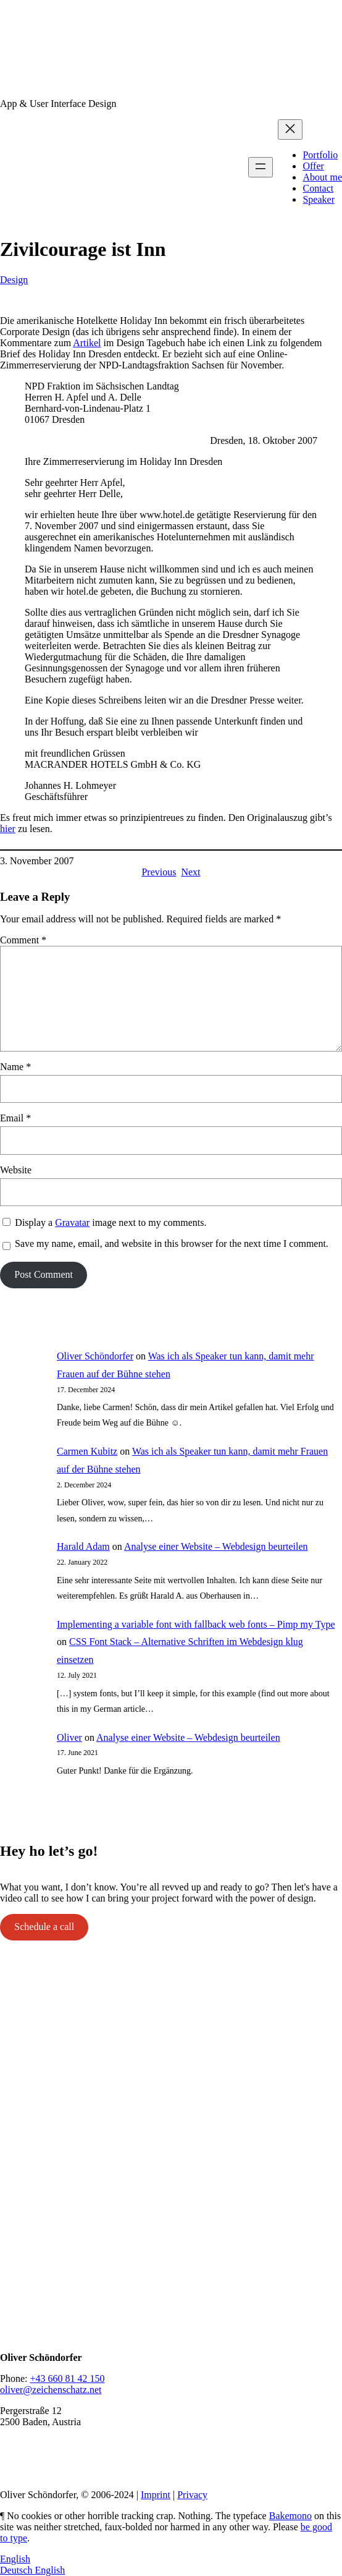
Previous (158, 872)
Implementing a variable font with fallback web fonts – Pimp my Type (196, 1624)
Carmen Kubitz (87, 1451)
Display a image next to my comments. (110, 1222)
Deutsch (17, 2570)
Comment (23, 940)
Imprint (155, 2494)
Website (15, 1170)
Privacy (192, 2494)
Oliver (69, 1737)
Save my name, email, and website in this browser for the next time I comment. (171, 1243)
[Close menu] (290, 129)
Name (15, 1066)
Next (190, 872)
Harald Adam (83, 1546)
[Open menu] (260, 167)
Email (15, 1118)
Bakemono (290, 2515)
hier (7, 828)
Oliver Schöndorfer (95, 1356)
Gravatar (72, 1222)
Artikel (87, 343)
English (15, 2559)
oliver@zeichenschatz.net (50, 2389)
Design (14, 279)
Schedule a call (44, 1926)
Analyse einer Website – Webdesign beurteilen (216, 1546)
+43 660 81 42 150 (67, 2378)
